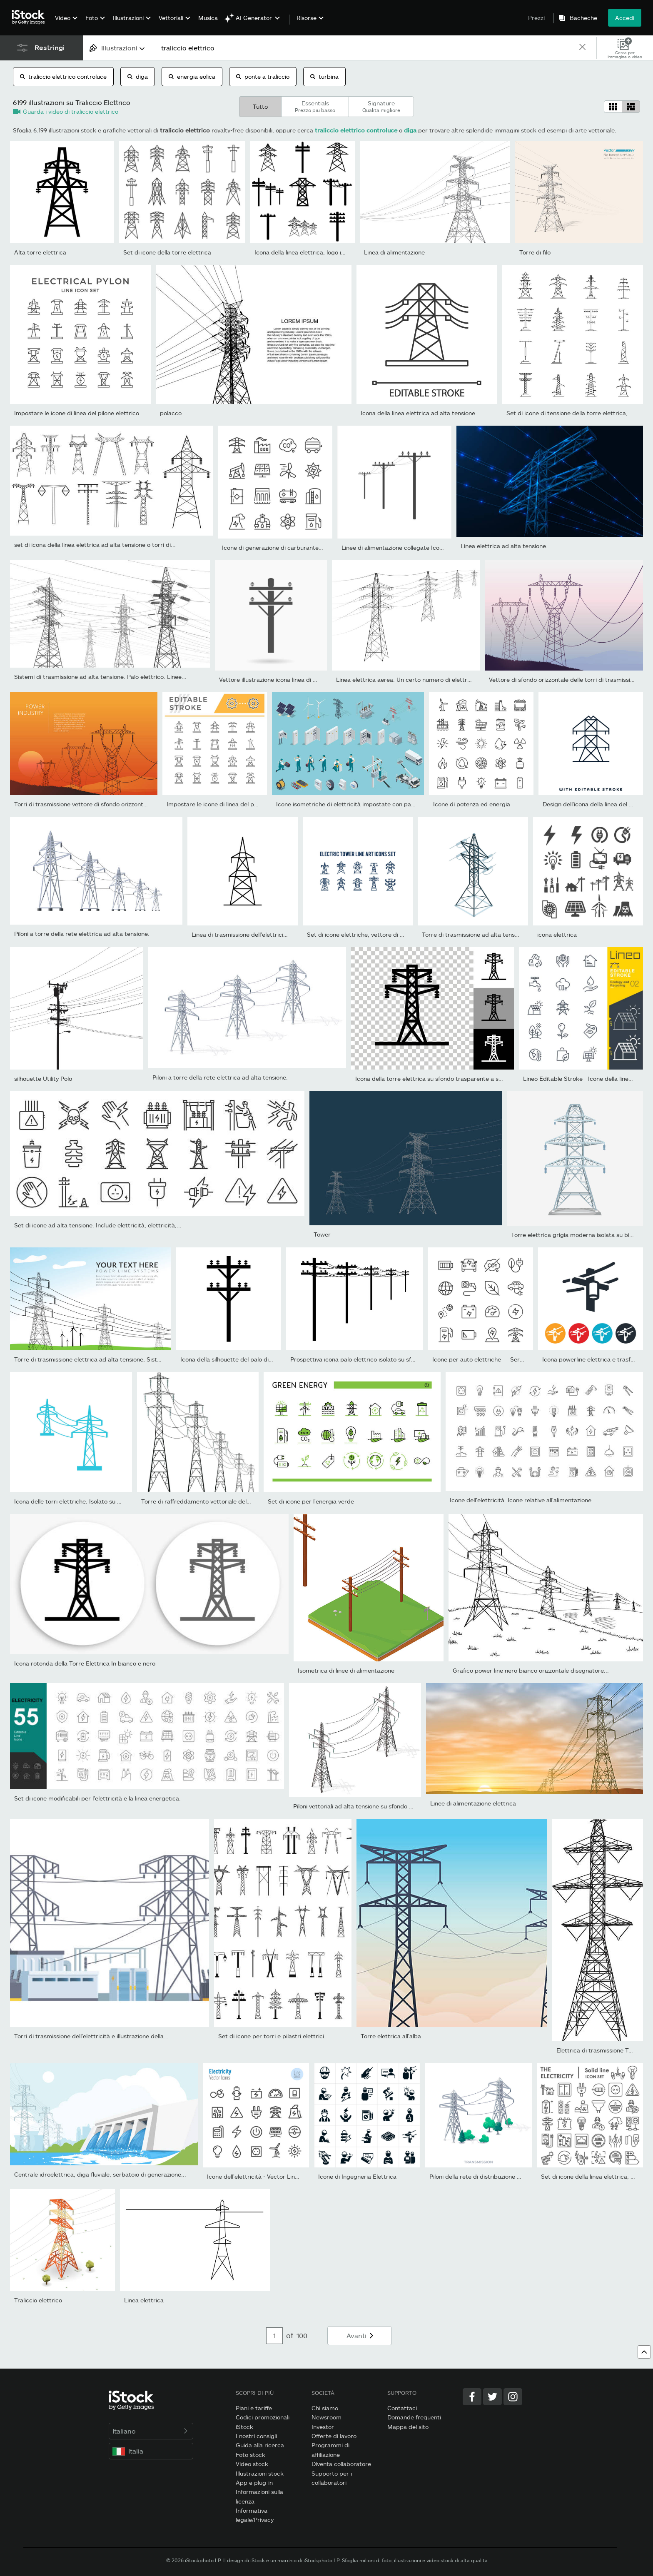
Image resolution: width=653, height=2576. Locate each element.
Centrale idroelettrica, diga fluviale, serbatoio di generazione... (100, 2174)
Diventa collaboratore (341, 2463)
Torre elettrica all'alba (391, 2036)
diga (137, 76)
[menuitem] (65, 24)
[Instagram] (512, 2396)
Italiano (150, 2431)
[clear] (582, 47)
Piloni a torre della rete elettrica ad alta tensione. (82, 933)
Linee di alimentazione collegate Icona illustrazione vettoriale (424, 547)
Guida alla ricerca (260, 2445)
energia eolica (192, 76)
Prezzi (536, 17)
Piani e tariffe (254, 2407)
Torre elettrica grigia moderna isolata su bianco (577, 1234)
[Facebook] (472, 2396)
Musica (208, 17)
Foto (91, 17)
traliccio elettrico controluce (63, 76)
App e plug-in (254, 2482)
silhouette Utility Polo (43, 1078)
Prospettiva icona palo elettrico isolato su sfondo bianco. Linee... (379, 1359)
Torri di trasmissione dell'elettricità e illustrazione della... (91, 2036)
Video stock (252, 2463)
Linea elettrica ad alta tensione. (504, 545)
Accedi (624, 17)
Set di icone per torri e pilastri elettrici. (272, 2036)
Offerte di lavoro (334, 2435)
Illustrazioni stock (260, 2473)
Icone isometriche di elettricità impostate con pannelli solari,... (362, 804)
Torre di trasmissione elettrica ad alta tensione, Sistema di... (97, 1359)
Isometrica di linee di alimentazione (346, 1670)
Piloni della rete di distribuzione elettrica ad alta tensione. (508, 2176)
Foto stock (250, 2454)
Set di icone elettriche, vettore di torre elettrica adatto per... (391, 934)
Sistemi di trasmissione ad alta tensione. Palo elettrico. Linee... (100, 676)
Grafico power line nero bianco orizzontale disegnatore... (531, 1670)
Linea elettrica (144, 2300)
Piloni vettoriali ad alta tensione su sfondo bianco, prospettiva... (380, 1806)
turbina (324, 76)
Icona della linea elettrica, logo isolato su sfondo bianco (330, 252)
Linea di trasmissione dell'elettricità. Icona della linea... (266, 934)
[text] (365, 48)
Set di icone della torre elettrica (167, 252)
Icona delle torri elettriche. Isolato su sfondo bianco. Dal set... (98, 1501)
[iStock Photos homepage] (31, 17)
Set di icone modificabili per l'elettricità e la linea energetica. (97, 1798)
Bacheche (583, 18)
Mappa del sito (408, 2426)
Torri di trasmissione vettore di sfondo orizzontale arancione (97, 804)
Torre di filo (535, 252)
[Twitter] (492, 2396)
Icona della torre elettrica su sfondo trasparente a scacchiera (440, 1078)
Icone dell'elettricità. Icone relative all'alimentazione (520, 1500)
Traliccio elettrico (38, 2300)
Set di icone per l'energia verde (311, 1501)
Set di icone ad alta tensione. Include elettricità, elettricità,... (98, 1225)
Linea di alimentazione (394, 252)
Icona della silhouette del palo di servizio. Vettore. (248, 1359)
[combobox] (118, 47)
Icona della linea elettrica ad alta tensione (418, 412)
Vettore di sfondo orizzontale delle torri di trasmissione (564, 679)
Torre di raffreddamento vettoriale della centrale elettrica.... (224, 1501)
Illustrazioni (128, 17)
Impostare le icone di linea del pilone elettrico (76, 412)
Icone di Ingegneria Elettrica (357, 2176)
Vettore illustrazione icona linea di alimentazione (285, 679)
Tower (322, 1234)
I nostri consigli (256, 2435)
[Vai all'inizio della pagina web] (644, 2352)
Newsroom (326, 2417)
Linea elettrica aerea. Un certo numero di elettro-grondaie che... (425, 679)
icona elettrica (557, 934)
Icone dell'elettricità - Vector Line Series (262, 2176)
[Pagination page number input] (274, 2335)
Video (62, 17)
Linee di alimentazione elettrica (473, 1803)
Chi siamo (325, 2407)
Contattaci (402, 2407)
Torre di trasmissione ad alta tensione (474, 934)
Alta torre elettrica (40, 252)
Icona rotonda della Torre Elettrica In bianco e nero (84, 1663)
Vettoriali (171, 17)
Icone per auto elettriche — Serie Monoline (491, 1359)
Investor (323, 2426)
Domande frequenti (414, 2417)
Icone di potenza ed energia (471, 804)
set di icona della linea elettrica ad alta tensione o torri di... (95, 544)
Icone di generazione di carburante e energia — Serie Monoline (309, 547)
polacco (171, 412)
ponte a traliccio (262, 76)
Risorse (307, 18)
